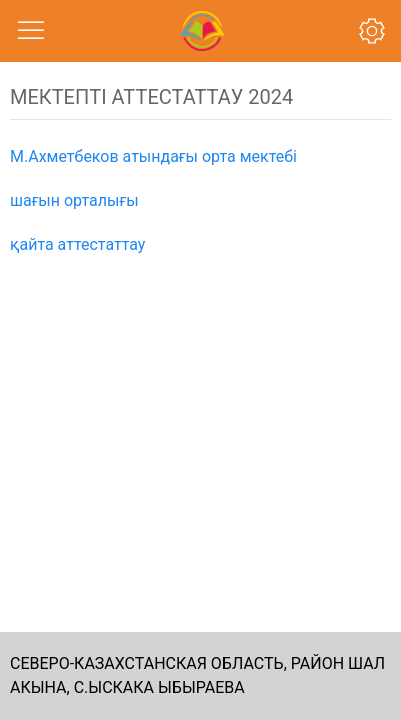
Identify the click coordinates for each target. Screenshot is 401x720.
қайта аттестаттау (77, 244)
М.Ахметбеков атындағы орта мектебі (153, 156)
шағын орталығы (74, 200)
